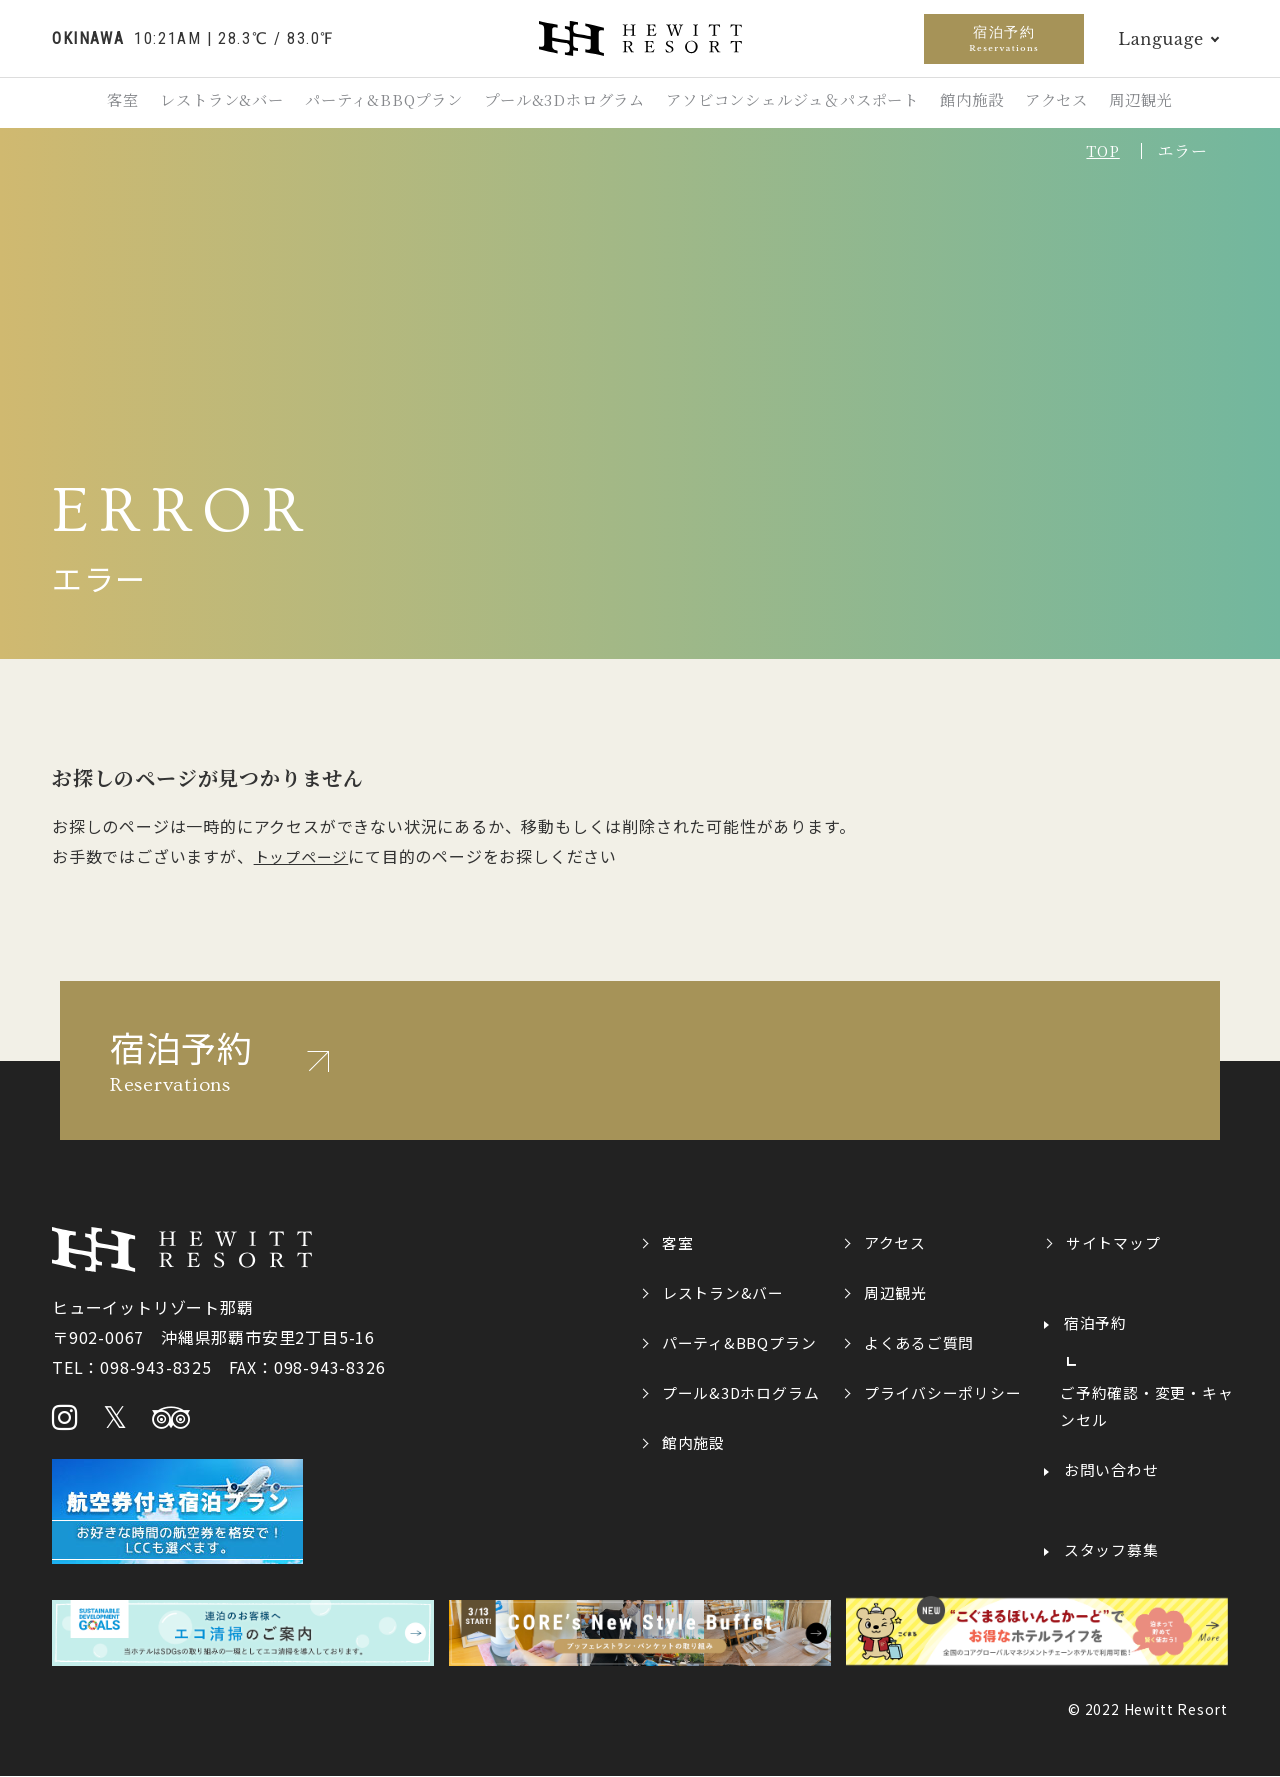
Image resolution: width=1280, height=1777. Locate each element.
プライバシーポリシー (943, 1392)
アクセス (1078, 102)
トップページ (301, 856)
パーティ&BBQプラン (371, 102)
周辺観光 (1171, 102)
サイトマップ (1113, 1242)
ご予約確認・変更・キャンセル (1147, 1407)
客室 (93, 102)
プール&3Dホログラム (560, 102)
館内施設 (984, 102)
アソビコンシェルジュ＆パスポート (797, 102)
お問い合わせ (1111, 1471)
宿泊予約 (1004, 38)
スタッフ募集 (1111, 1551)
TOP (1101, 150)
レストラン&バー (200, 102)
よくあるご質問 (919, 1342)
